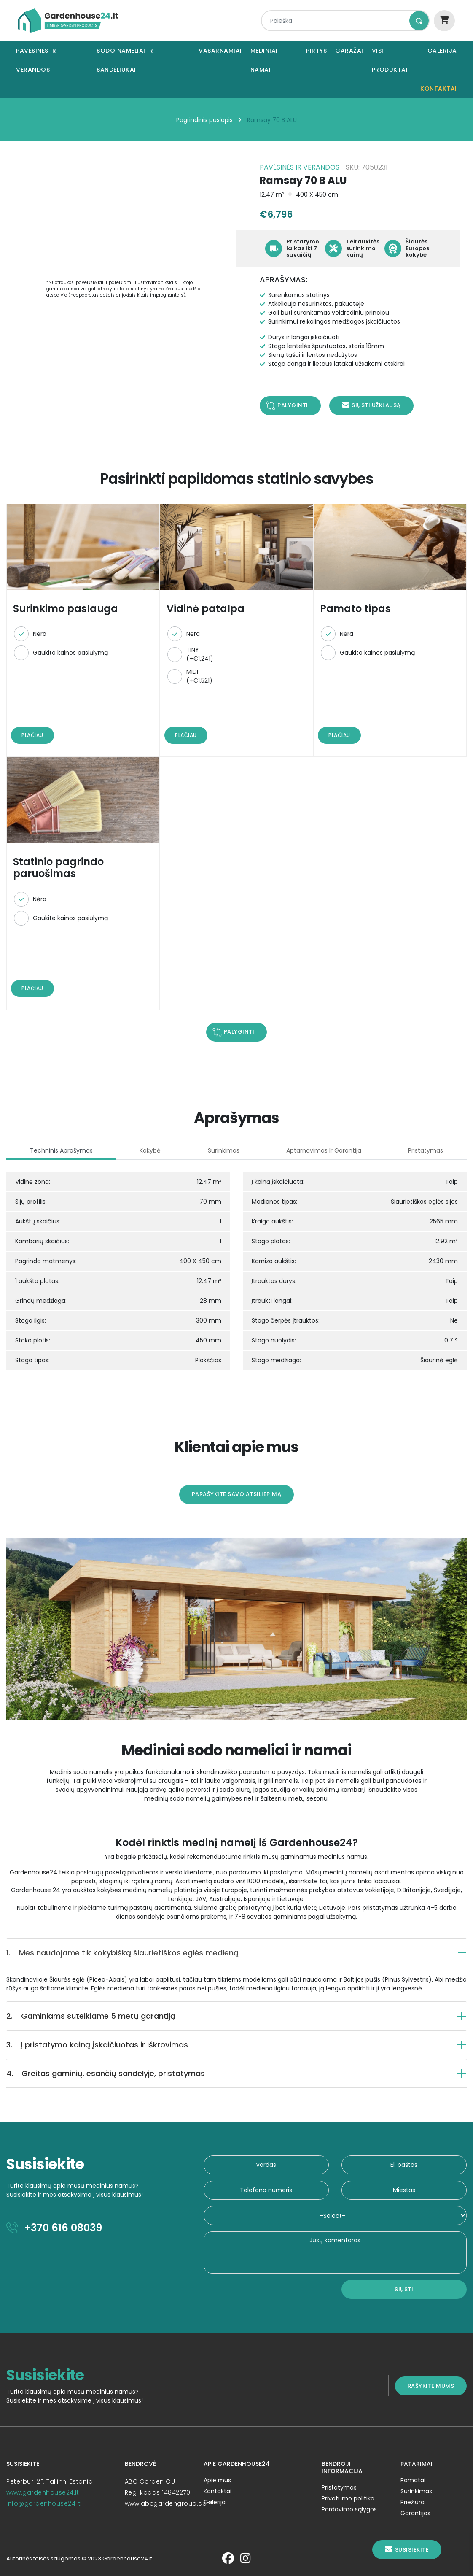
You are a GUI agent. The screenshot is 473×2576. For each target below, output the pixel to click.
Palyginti (292, 405)
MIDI (199, 676)
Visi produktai (390, 60)
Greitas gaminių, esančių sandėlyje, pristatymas (105, 2073)
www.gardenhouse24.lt (42, 2492)
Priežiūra (412, 2502)
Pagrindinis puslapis (204, 120)
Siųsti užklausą (371, 405)
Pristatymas (339, 2487)
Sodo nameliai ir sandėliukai (125, 60)
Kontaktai (438, 88)
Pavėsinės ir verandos (36, 60)
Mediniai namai (264, 60)
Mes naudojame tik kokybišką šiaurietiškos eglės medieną (122, 1952)
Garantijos (415, 2513)
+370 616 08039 (54, 2228)
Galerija (442, 50)
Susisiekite (407, 2550)
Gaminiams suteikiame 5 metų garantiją (90, 2016)
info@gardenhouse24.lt (43, 2503)
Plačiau (32, 735)
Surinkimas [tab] (223, 1150)
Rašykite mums (431, 2386)
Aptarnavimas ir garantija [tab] (323, 1150)
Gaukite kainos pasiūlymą (70, 652)
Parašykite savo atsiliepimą (237, 1494)
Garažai (349, 50)
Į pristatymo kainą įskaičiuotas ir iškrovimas (97, 2044)
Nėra (39, 633)
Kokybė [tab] (150, 1150)
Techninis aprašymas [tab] (61, 1150)
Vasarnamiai (220, 50)
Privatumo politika (348, 2498)
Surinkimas (416, 2491)
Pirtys (316, 50)
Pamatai (412, 2480)
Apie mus (217, 2480)
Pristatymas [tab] (425, 1150)
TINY (199, 654)
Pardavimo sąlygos (349, 2509)
